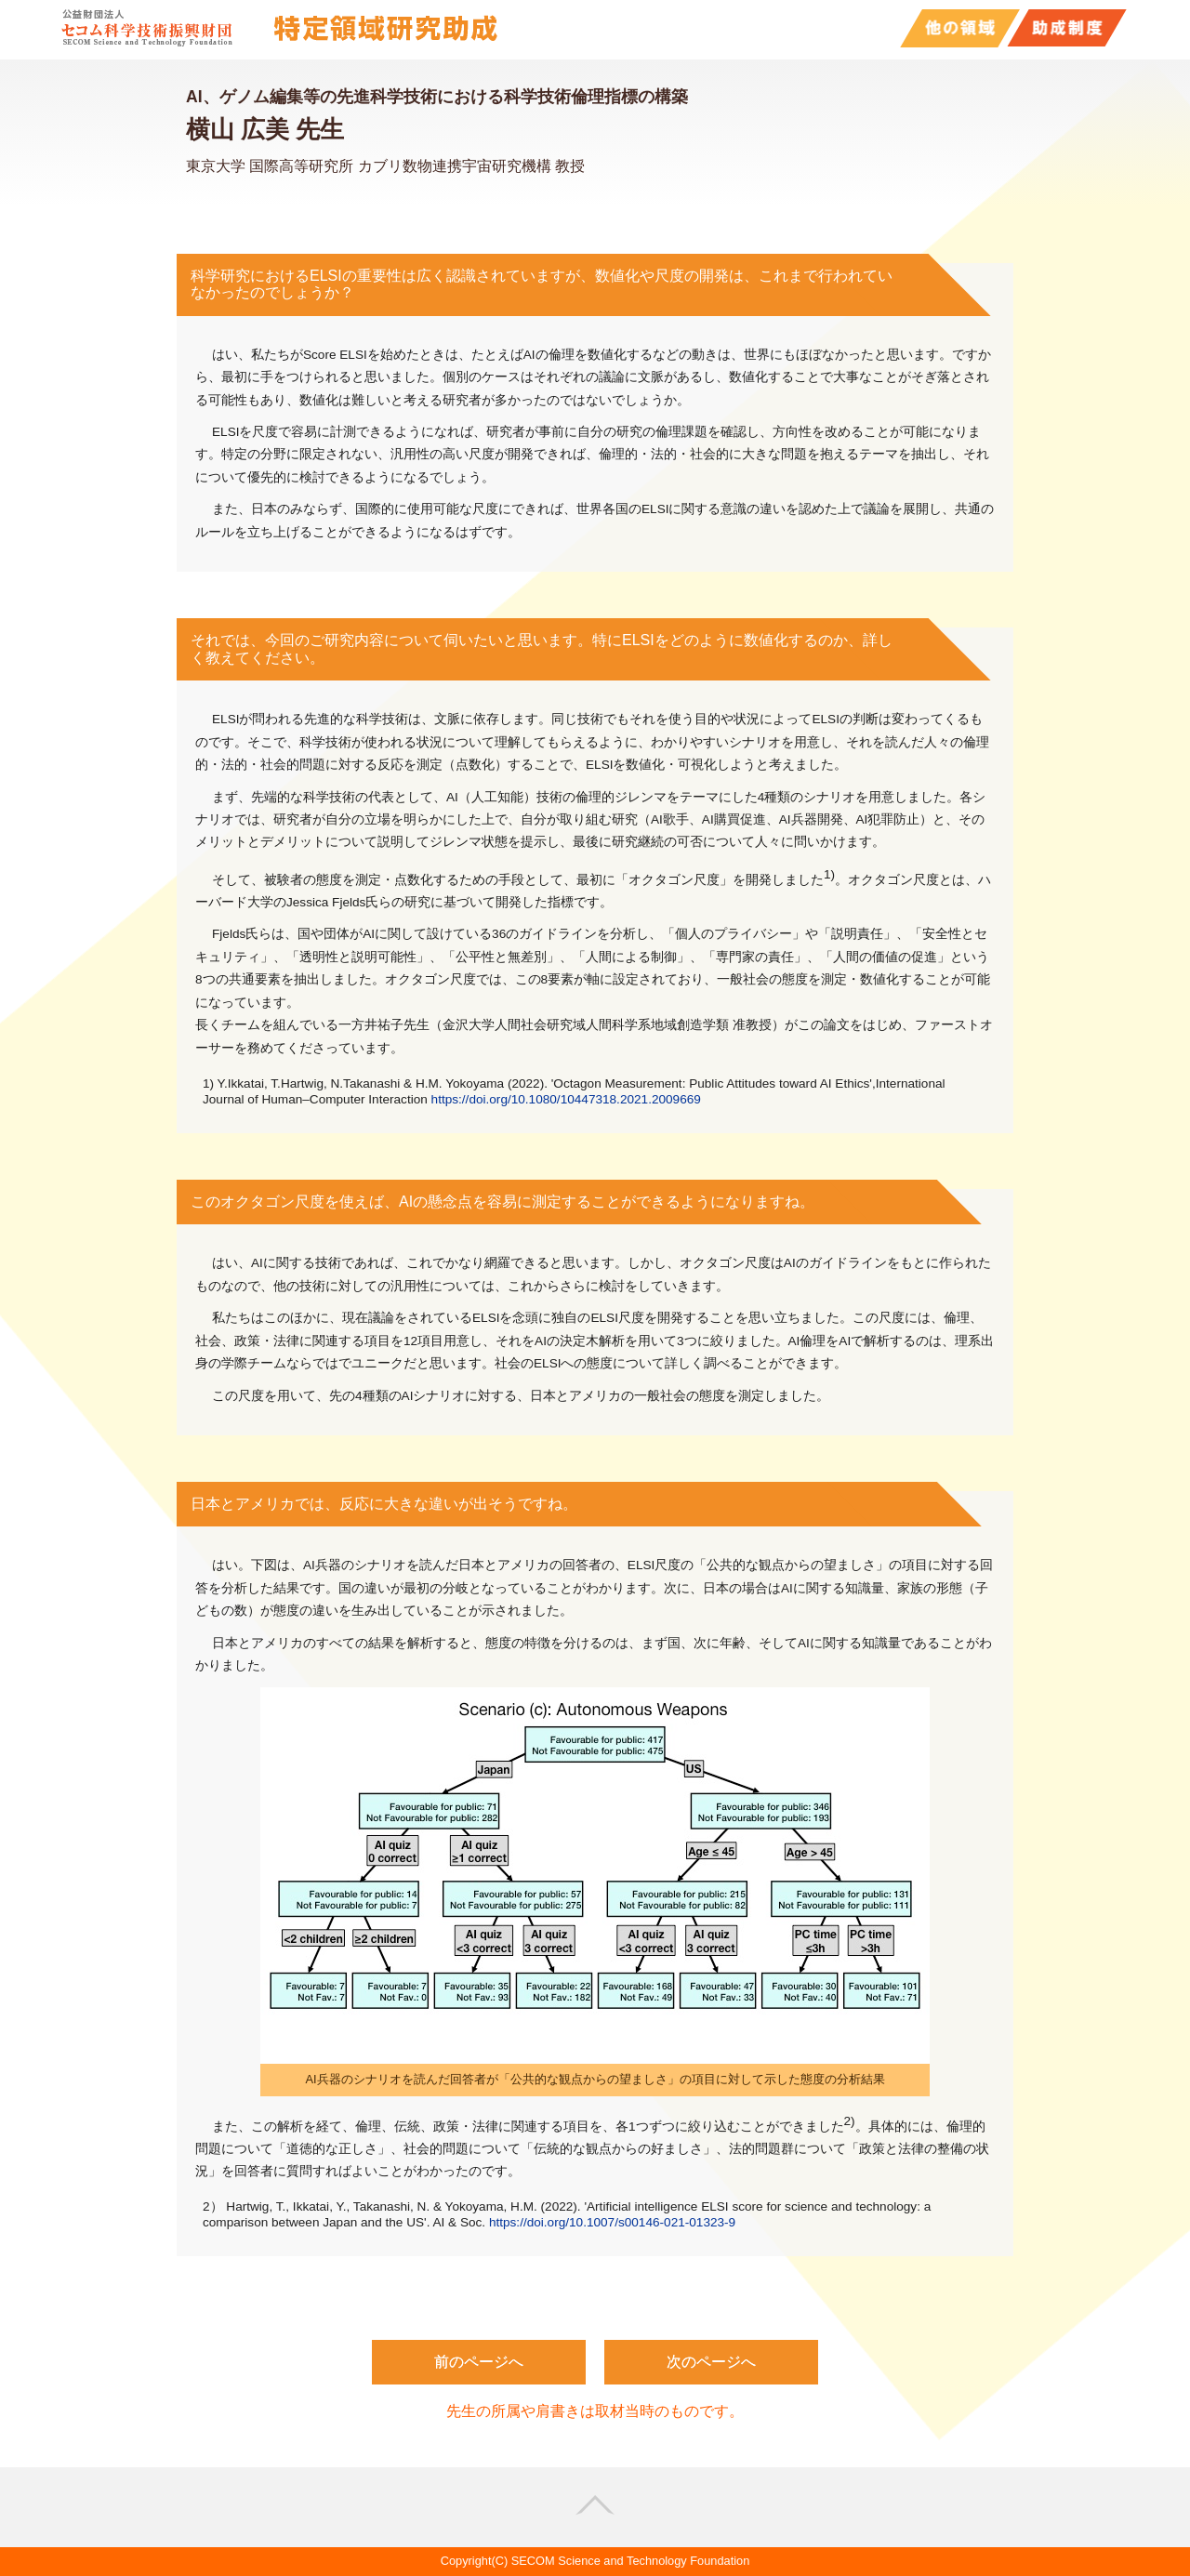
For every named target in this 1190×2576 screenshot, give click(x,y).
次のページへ (711, 2362)
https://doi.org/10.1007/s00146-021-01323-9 (612, 2222)
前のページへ (478, 2362)
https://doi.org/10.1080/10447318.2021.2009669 (566, 1099)
